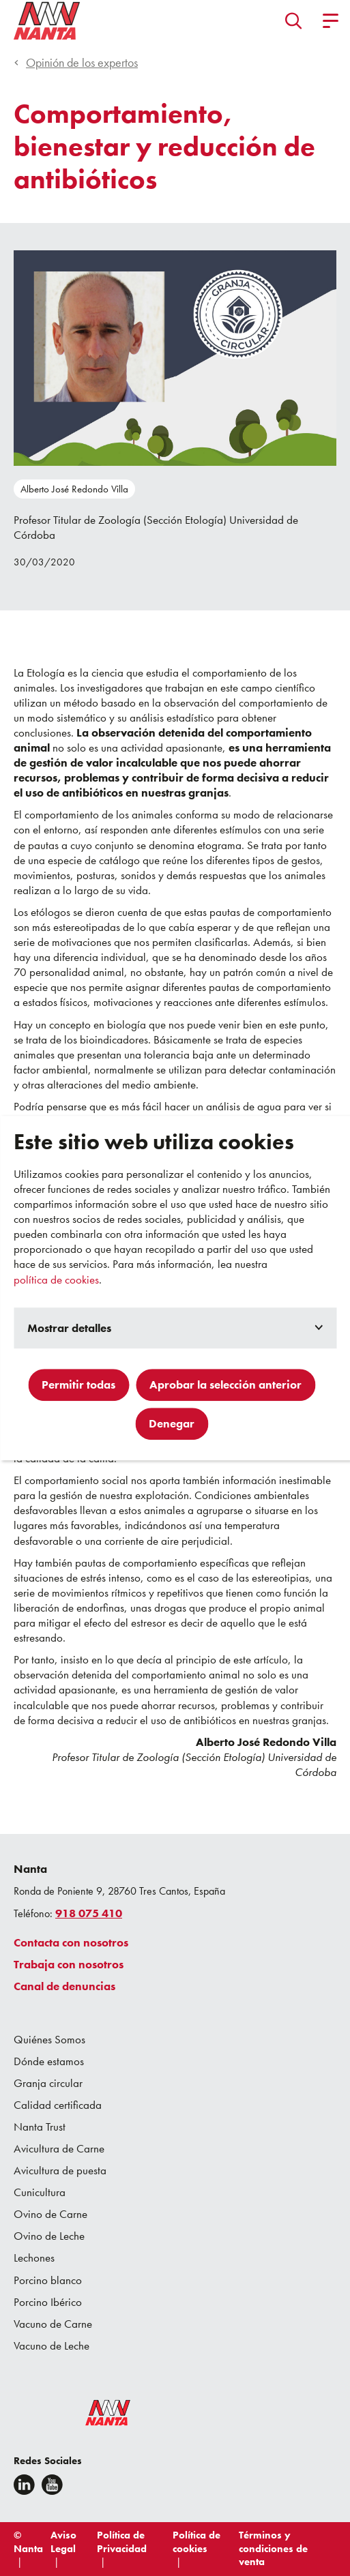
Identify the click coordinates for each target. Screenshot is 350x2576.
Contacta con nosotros (71, 1942)
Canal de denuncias (64, 1986)
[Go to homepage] (47, 20)
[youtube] (52, 2484)
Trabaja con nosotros (68, 1964)
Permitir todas (78, 1384)
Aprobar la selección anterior (225, 1384)
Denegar (171, 1423)
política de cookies (56, 1279)
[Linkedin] (24, 2484)
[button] (293, 20)
